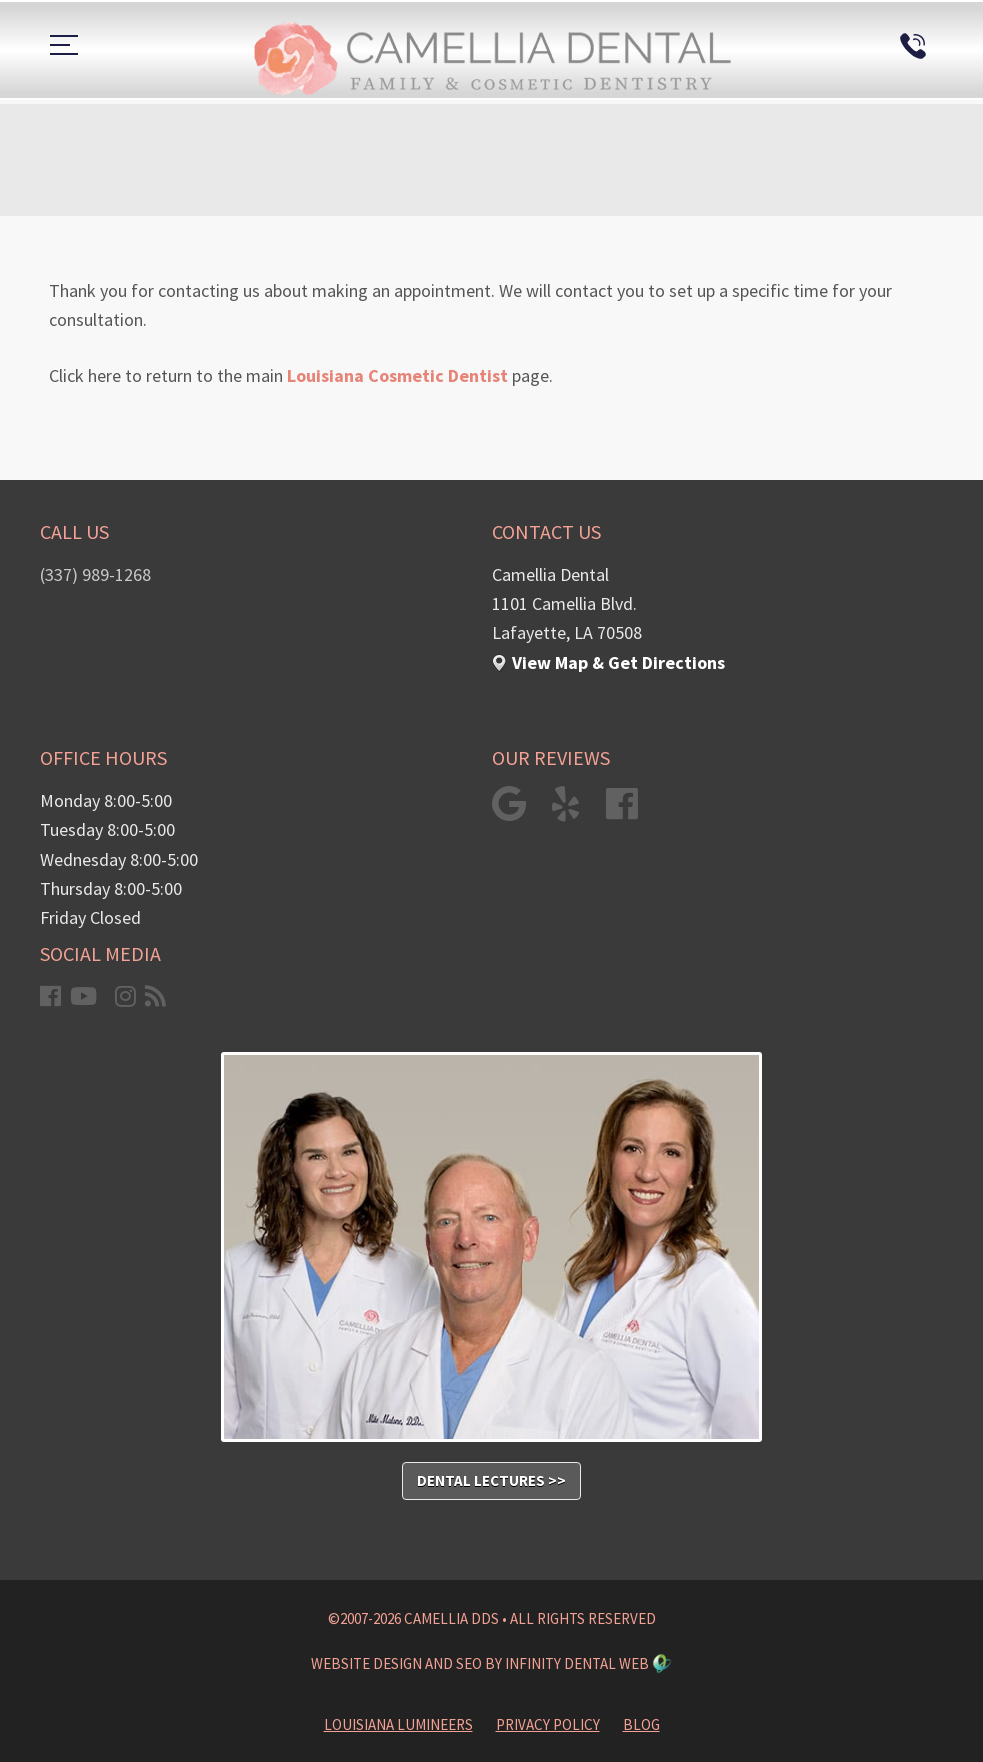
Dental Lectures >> (491, 1480)
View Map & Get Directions (618, 662)
